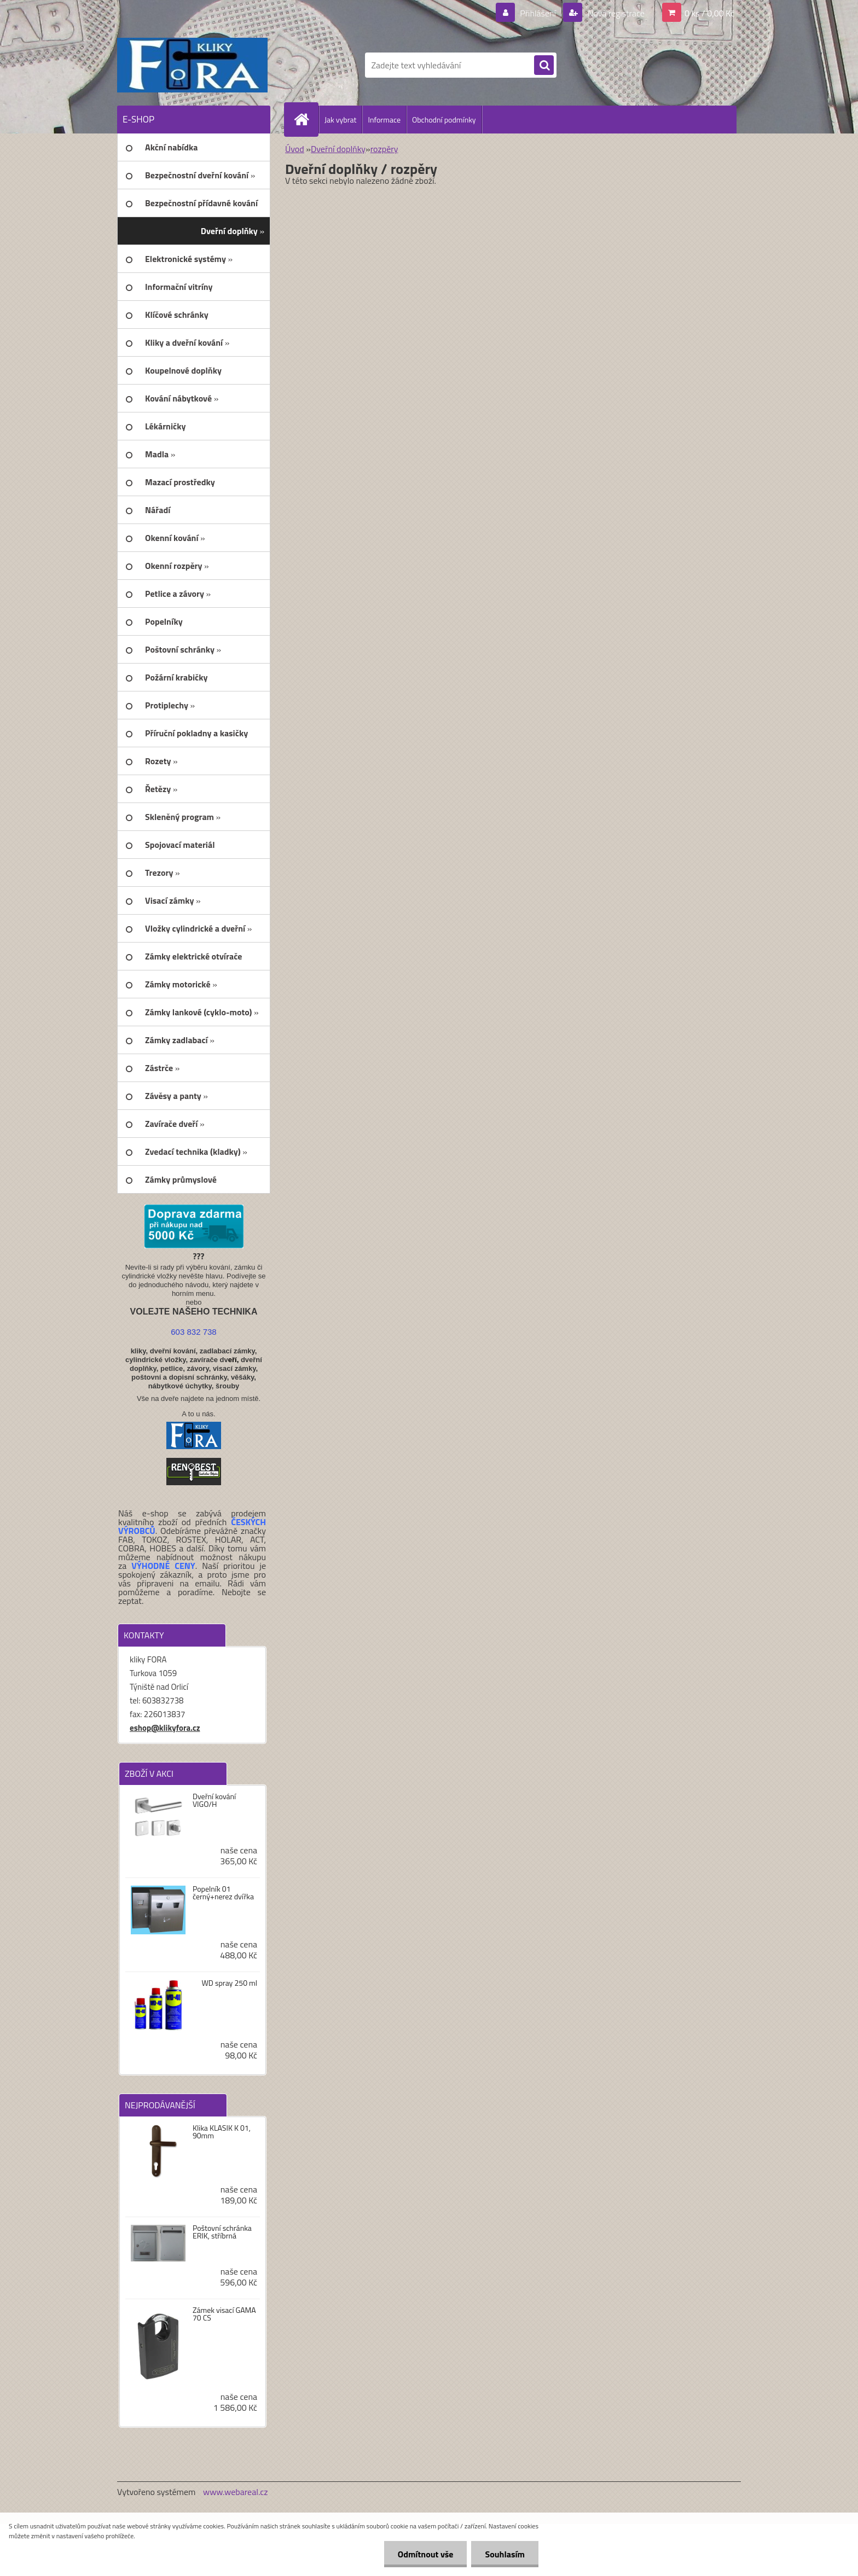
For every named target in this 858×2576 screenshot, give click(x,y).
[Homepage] (305, 119)
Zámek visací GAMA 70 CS (224, 2314)
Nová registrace (615, 13)
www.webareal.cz (235, 2491)
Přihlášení (538, 13)
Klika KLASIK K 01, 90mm (222, 2131)
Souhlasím (505, 2554)
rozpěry (384, 148)
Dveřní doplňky (338, 148)
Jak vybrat (340, 119)
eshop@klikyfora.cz (165, 1728)
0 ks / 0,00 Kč (709, 13)
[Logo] (192, 65)
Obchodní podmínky (444, 119)
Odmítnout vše (426, 2554)
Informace (384, 119)
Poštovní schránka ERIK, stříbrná (222, 2232)
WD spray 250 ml (229, 1983)
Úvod (294, 148)
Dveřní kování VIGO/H (214, 1800)
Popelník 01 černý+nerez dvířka (223, 1892)
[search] (544, 65)
